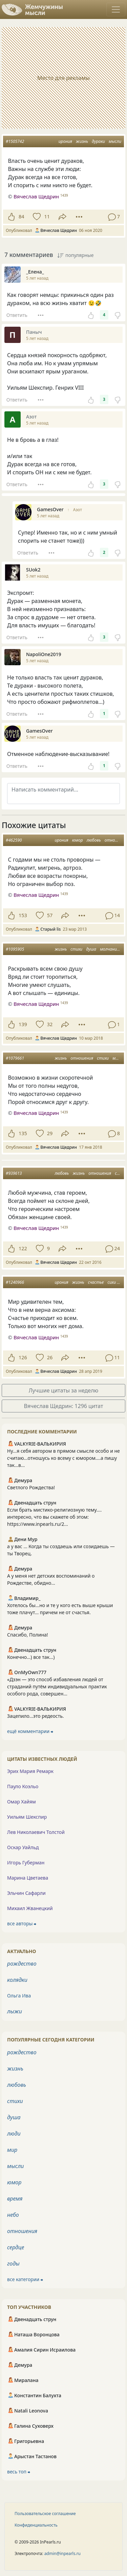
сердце (15, 2247)
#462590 (14, 840)
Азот (77, 510)
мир (12, 2149)
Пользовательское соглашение (45, 2513)
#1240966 (15, 1282)
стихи (76, 949)
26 (49, 1357)
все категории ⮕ (25, 2279)
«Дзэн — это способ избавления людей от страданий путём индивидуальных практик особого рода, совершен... (57, 1686)
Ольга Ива (19, 1995)
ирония (65, 141)
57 (49, 915)
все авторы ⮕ (21, 1923)
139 (23, 1024)
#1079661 (15, 1058)
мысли (115, 141)
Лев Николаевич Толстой (36, 1832)
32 (49, 1024)
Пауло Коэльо (22, 1786)
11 (46, 216)
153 (23, 915)
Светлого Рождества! (31, 1487)
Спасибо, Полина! (27, 1634)
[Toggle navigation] (115, 9)
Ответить (16, 315)
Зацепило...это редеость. (35, 1716)
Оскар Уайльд (23, 1847)
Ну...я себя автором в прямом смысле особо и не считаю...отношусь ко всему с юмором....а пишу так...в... (63, 1458)
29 (49, 1133)
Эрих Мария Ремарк (30, 1771)
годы (13, 2263)
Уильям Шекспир (27, 1817)
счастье (96, 1282)
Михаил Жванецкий (30, 1908)
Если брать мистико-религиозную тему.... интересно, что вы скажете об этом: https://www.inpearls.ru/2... (54, 1517)
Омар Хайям (21, 1801)
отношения (81, 1058)
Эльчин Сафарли (26, 1893)
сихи (111, 1282)
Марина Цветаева (27, 1878)
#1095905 (15, 949)
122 (23, 1248)
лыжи (14, 2011)
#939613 (14, 1173)
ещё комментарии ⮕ (30, 1731)
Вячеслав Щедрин (36, 894)
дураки (98, 141)
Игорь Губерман (25, 1862)
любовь (94, 840)
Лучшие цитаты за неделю (64, 1390)
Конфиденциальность (36, 2525)
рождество (22, 1963)
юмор (77, 840)
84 (21, 216)
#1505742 (15, 141)
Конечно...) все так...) (31, 1657)
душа (91, 949)
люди (14, 2133)
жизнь (82, 141)
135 (23, 1133)
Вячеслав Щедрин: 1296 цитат (63, 1406)
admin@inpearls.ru (62, 2553)
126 (23, 1357)
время (14, 2198)
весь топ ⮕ (18, 2471)
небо (13, 2214)
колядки (17, 1980)
